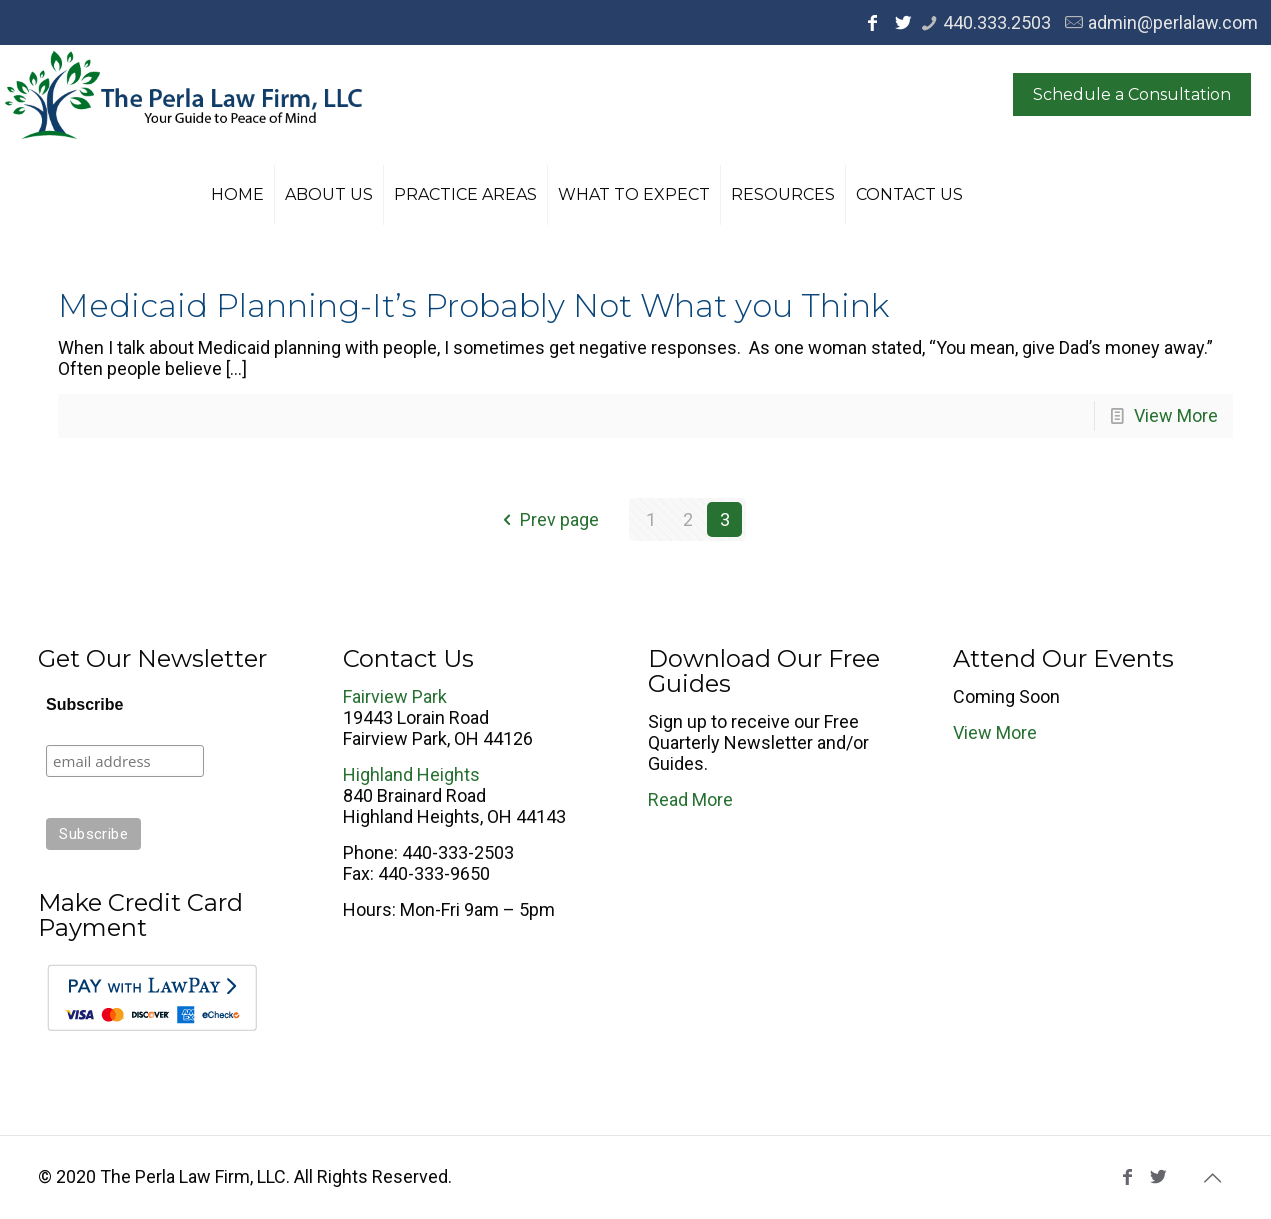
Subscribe (84, 704)
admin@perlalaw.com (1173, 22)
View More (1176, 415)
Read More (690, 799)
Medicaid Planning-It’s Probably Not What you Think (473, 305)
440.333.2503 (997, 22)
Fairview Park (395, 696)
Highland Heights (411, 774)
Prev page (547, 519)
